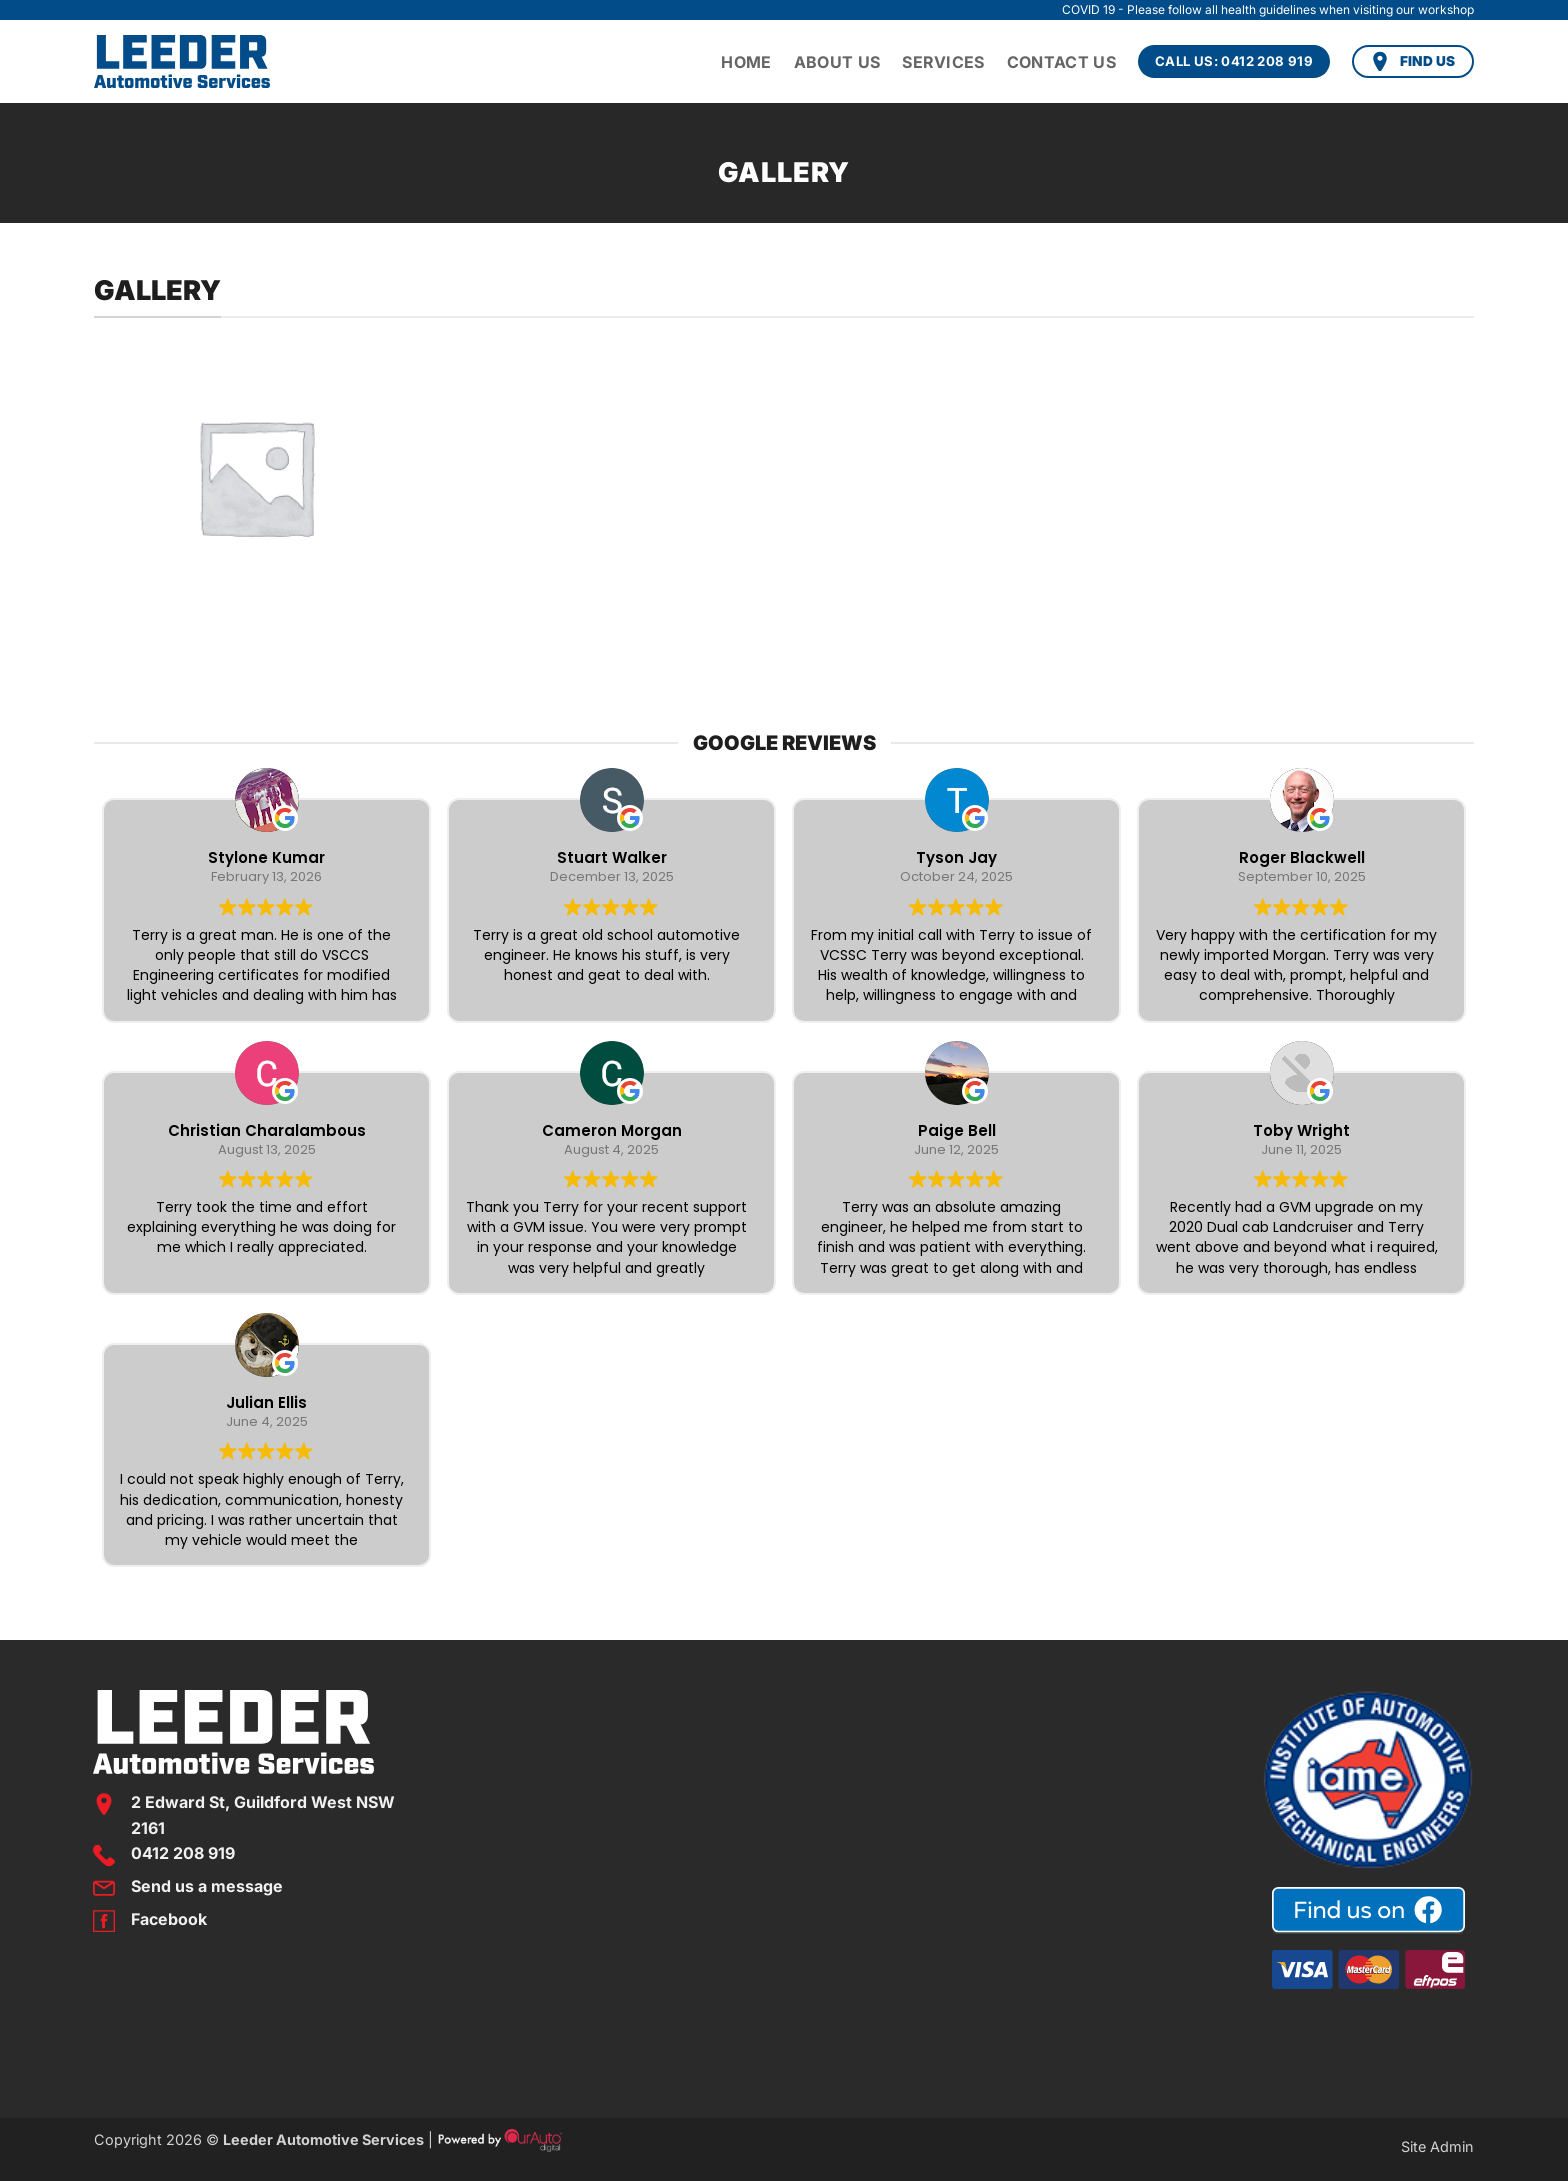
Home (746, 62)
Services (943, 62)
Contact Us (1061, 62)
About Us (837, 62)
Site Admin (1437, 2146)
